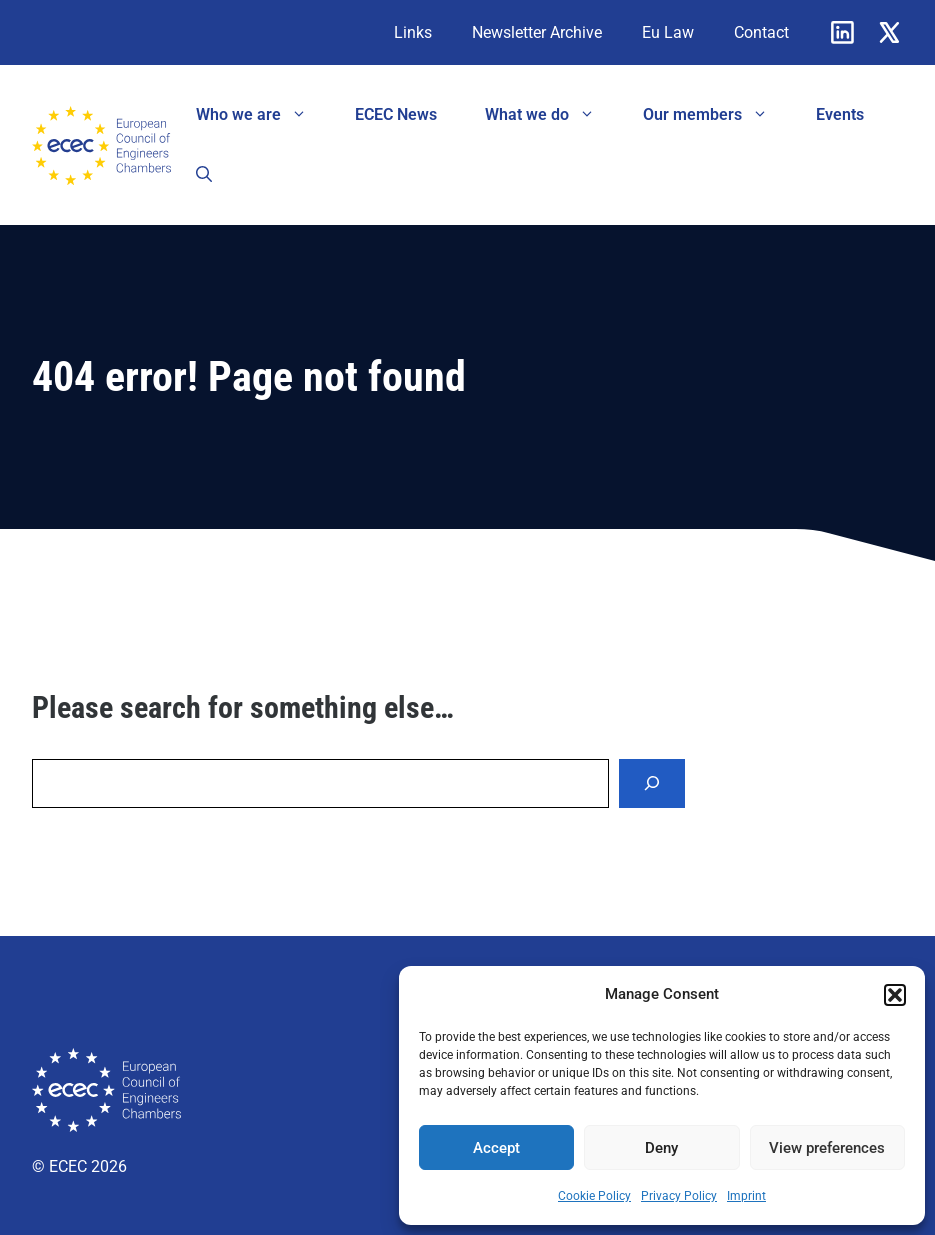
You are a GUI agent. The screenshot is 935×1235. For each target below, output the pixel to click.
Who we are (263, 115)
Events (840, 114)
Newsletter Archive (537, 32)
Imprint (746, 1196)
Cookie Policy (594, 1196)
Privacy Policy (679, 1196)
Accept (496, 1148)
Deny (661, 1148)
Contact (761, 32)
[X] (889, 32)
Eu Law (668, 32)
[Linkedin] (842, 32)
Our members (717, 115)
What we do (552, 115)
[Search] (652, 783)
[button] (895, 995)
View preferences (827, 1148)
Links (413, 32)
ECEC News (396, 114)
